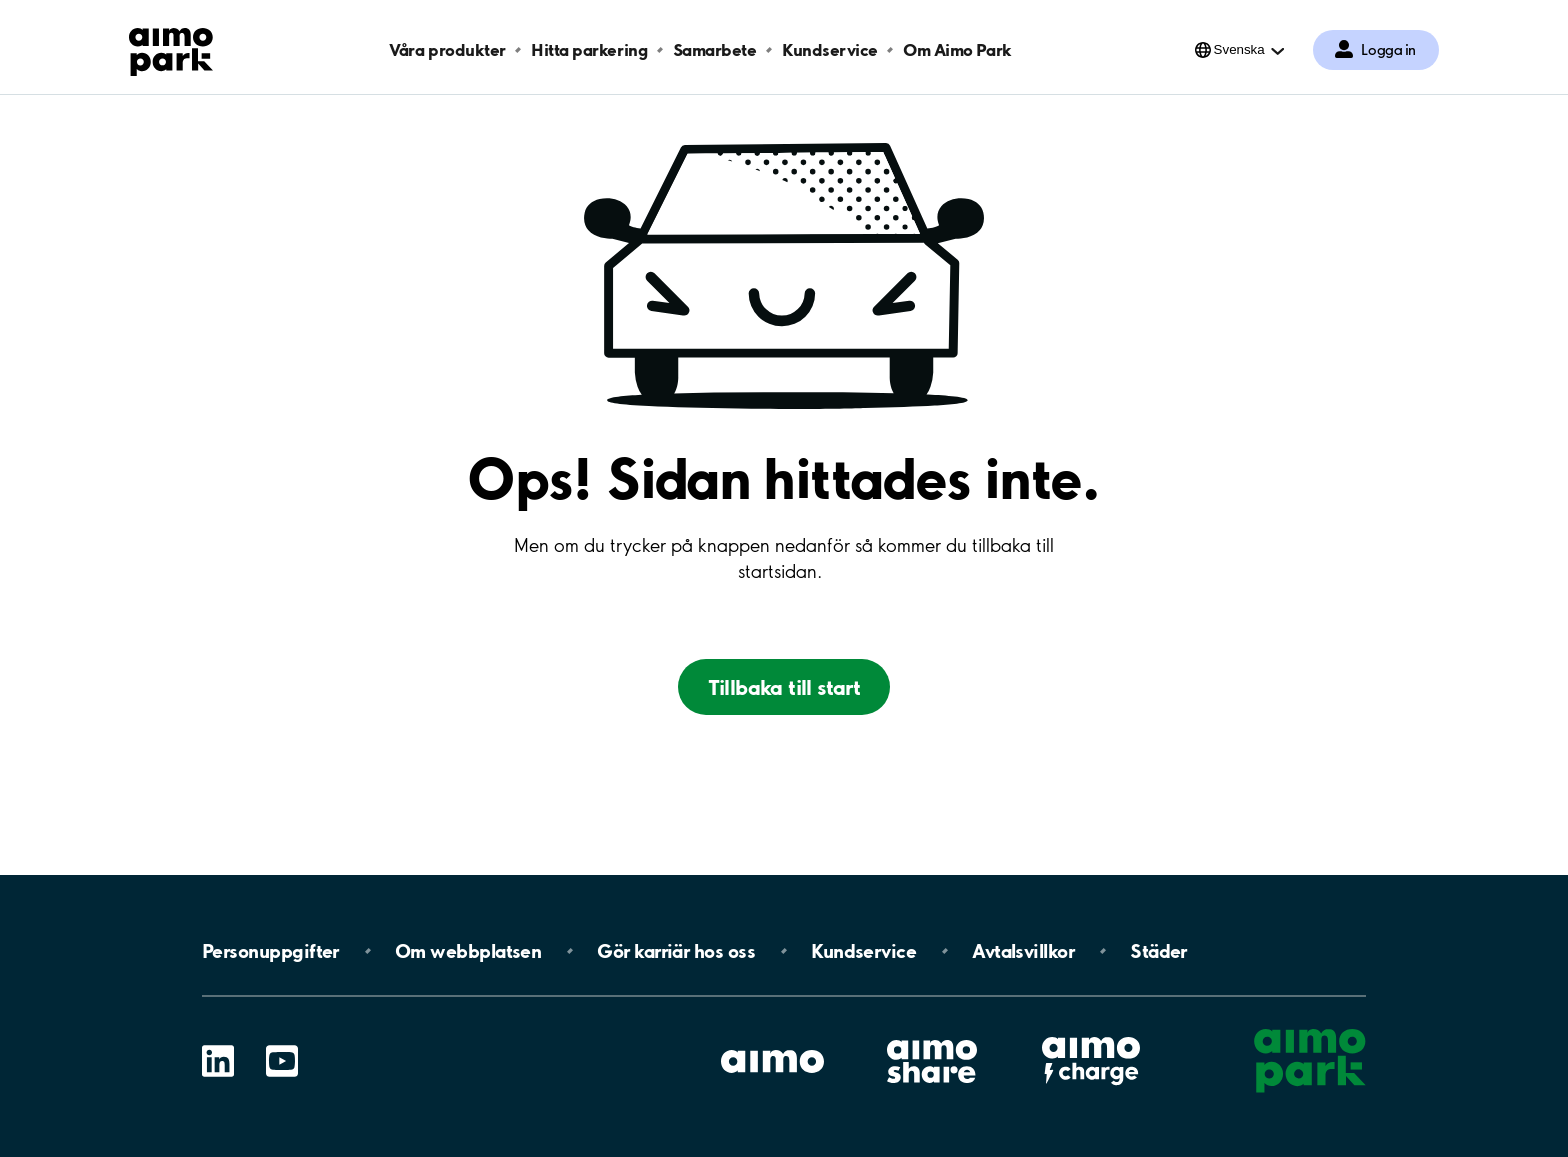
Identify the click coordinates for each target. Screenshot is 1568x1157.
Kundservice (830, 49)
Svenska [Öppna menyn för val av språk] (1239, 49)
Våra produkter (447, 49)
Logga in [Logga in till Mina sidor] (1388, 50)
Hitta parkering (589, 49)
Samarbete (715, 49)
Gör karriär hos (676, 951)
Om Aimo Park (957, 49)
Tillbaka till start (784, 687)
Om (468, 951)
